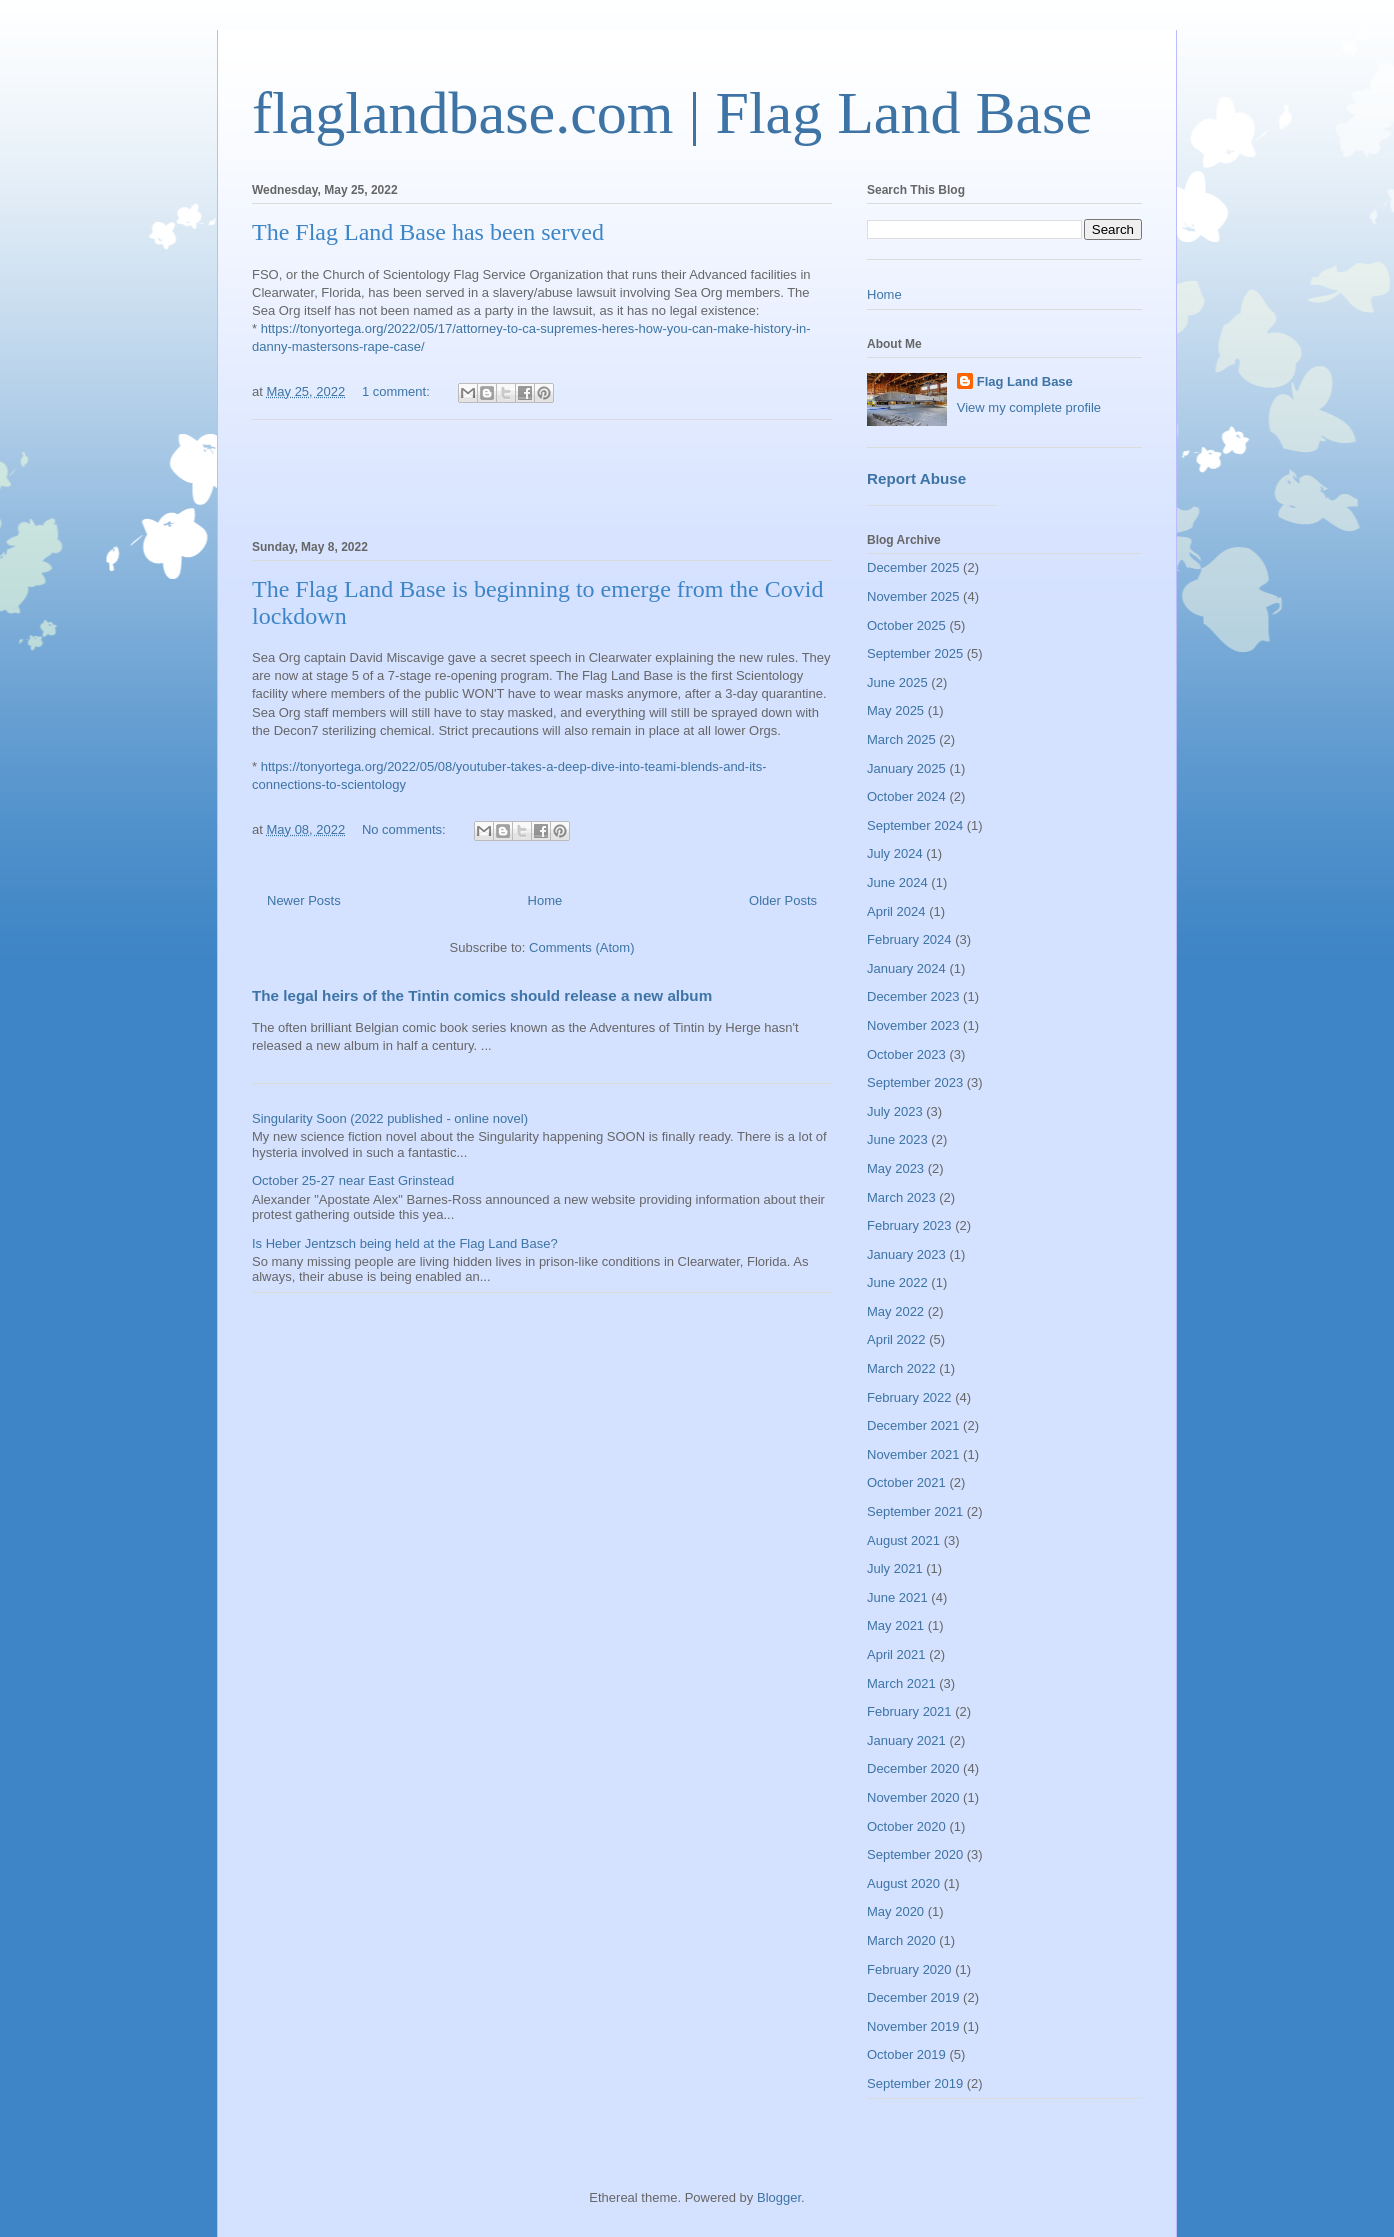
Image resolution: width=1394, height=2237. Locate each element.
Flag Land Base (1025, 381)
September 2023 (915, 1082)
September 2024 (915, 825)
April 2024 (896, 911)
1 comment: (398, 391)
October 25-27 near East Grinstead (353, 1180)
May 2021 (895, 1625)
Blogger (779, 2197)
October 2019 (906, 2054)
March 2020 (901, 1940)
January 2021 (906, 1740)
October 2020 (906, 1826)
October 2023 (906, 1054)
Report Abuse (916, 478)
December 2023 (913, 996)
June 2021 (897, 1597)
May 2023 (895, 1168)
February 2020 (909, 1969)
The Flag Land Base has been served (428, 232)
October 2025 (906, 625)
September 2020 (915, 1854)
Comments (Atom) (581, 947)
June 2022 (897, 1282)
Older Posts (783, 900)
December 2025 (913, 567)
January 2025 (906, 768)
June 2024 (897, 882)
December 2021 (913, 1425)
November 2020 (913, 1797)
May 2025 (895, 710)
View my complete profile (1029, 407)
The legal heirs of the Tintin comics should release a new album (482, 995)
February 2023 (909, 1225)
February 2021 (909, 1711)
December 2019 (913, 1997)
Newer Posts (304, 900)
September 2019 (915, 2083)
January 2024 (906, 968)
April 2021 (896, 1654)
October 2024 (906, 796)
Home (545, 900)
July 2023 (895, 1111)
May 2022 (895, 1311)
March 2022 (901, 1368)
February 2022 (909, 1397)
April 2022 (896, 1339)
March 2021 (901, 1683)
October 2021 (906, 1482)
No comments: (405, 829)
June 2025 (897, 682)
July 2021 (895, 1568)
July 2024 (895, 853)
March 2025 (901, 739)
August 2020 (903, 1883)
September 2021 (915, 1511)
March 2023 (901, 1197)
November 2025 (913, 596)
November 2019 (913, 2026)
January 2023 (906, 1254)
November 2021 (913, 1454)
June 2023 (897, 1139)
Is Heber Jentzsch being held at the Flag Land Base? (405, 1243)
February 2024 (909, 939)
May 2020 (895, 1911)
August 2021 (903, 1540)
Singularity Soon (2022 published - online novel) (390, 1118)
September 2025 (915, 653)
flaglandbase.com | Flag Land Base (672, 113)
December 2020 (913, 1768)
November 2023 (913, 1025)
